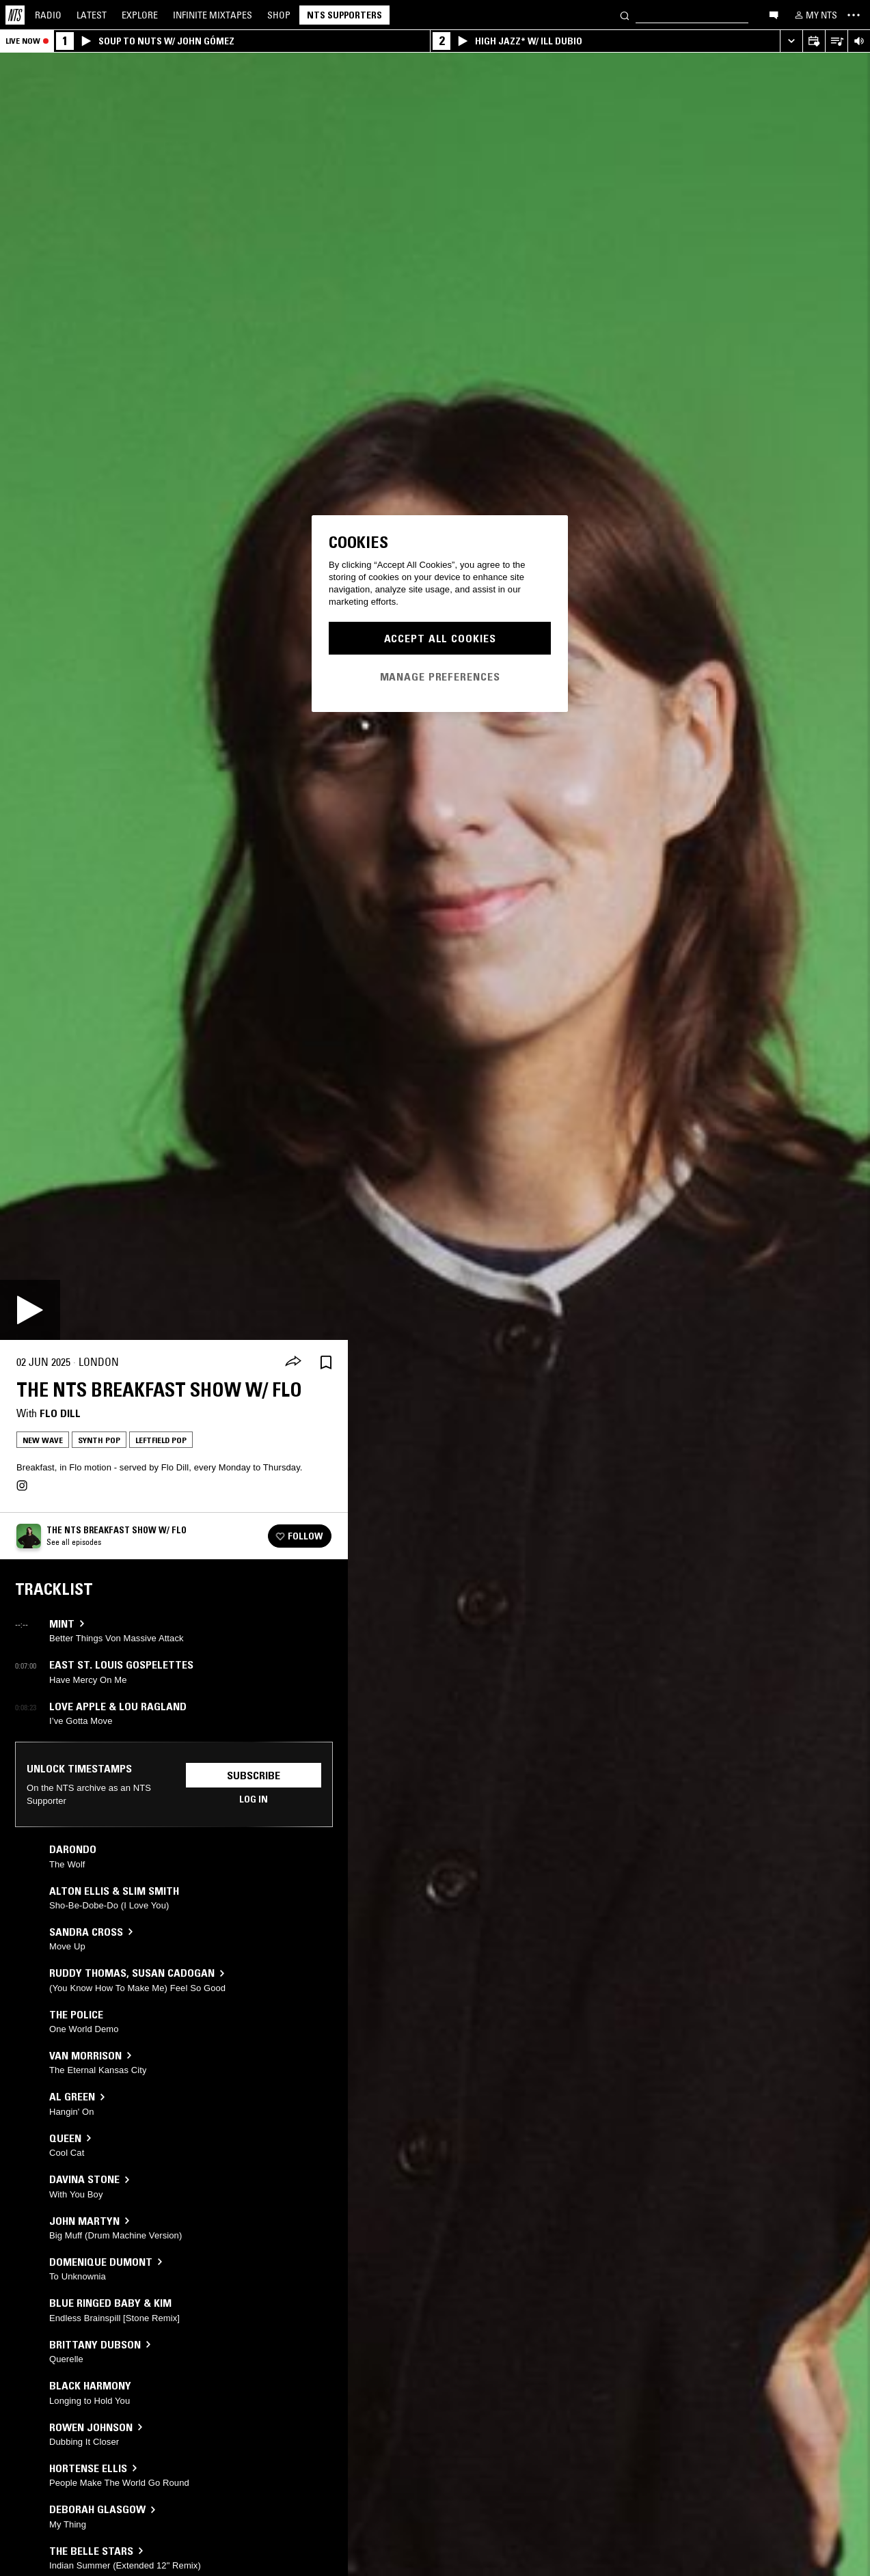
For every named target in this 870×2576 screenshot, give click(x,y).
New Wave (43, 1440)
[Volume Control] (858, 41)
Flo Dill (60, 1413)
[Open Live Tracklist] (836, 41)
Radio (48, 15)
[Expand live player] (791, 41)
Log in (253, 1799)
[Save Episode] (326, 1362)
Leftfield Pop (161, 1440)
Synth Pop (99, 1440)
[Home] (15, 15)
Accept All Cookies (440, 638)
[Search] (625, 14)
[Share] (293, 1362)
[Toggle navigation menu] (854, 15)
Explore (140, 15)
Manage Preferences (440, 676)
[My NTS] (814, 15)
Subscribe (253, 1775)
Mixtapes (212, 15)
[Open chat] (773, 14)
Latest (92, 15)
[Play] (30, 1310)
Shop (278, 15)
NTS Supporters (344, 15)
